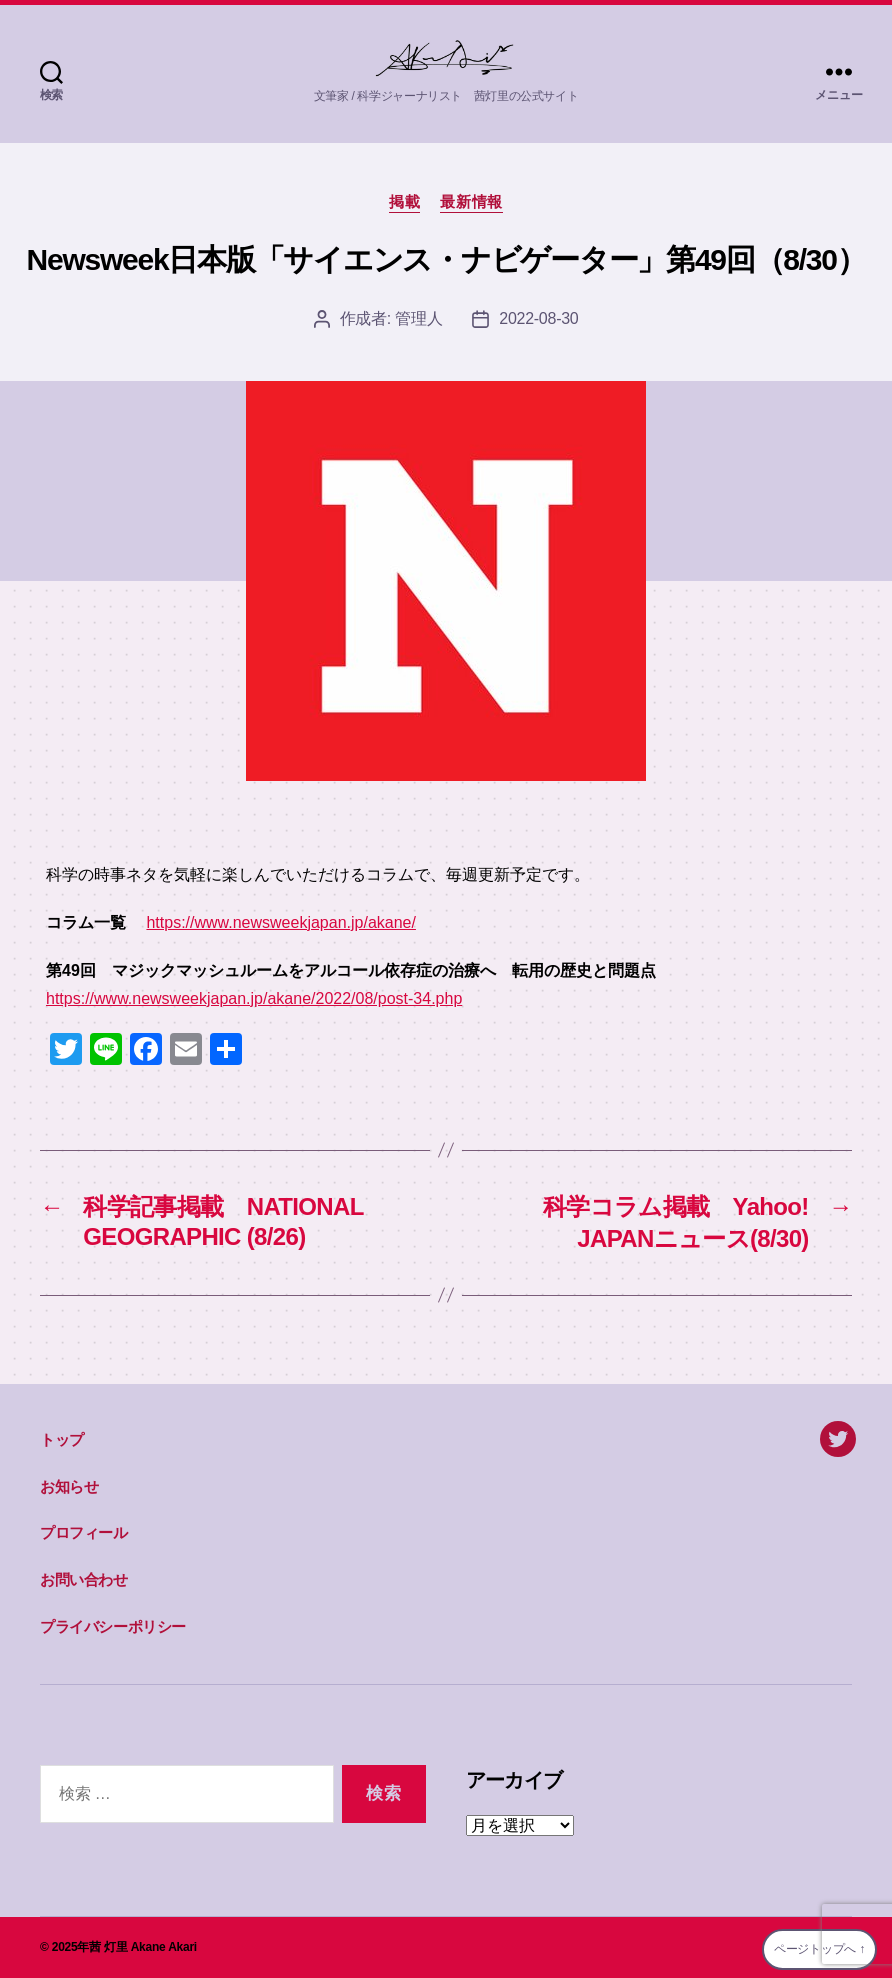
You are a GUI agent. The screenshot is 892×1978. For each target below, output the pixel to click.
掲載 (404, 201)
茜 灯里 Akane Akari (143, 1947)
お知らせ (69, 1486)
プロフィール (84, 1532)
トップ (62, 1439)
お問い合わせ (84, 1579)
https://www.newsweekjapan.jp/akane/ (280, 922)
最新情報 (471, 201)
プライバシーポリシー (113, 1626)
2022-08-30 (538, 318)
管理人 (418, 318)
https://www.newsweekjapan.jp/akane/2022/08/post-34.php (254, 998)
